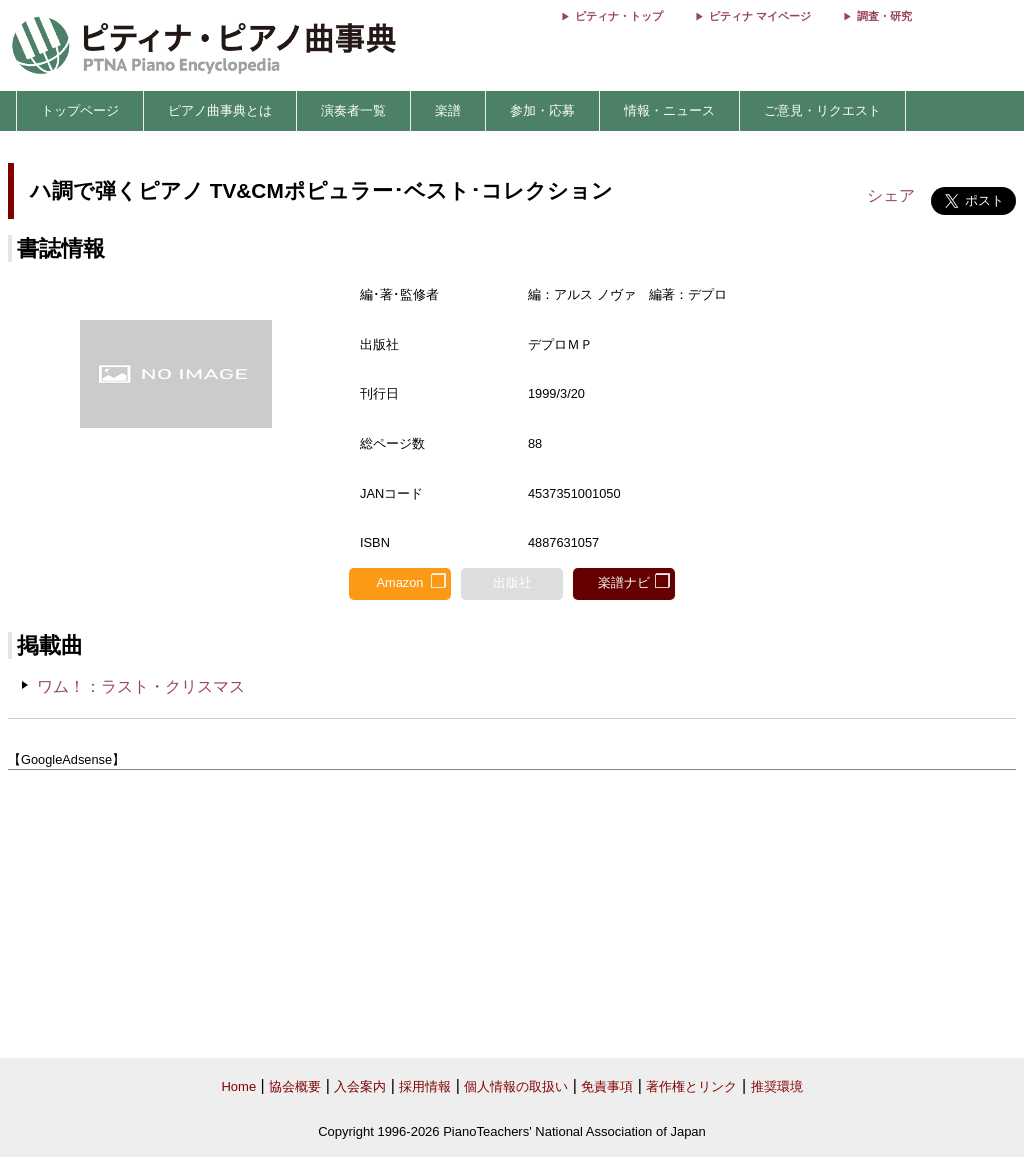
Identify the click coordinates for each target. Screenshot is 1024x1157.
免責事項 (607, 1086)
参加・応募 (542, 110)
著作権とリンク (691, 1086)
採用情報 (425, 1086)
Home (238, 1086)
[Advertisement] (512, 915)
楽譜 (448, 110)
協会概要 (295, 1086)
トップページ (80, 110)
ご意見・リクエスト (822, 110)
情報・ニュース (669, 110)
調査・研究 (884, 16)
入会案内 (360, 1086)
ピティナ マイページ (760, 16)
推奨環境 (777, 1086)
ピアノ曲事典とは (220, 110)
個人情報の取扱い (516, 1086)
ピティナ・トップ (619, 16)
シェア (891, 195)
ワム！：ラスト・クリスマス (141, 686)
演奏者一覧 (353, 110)
